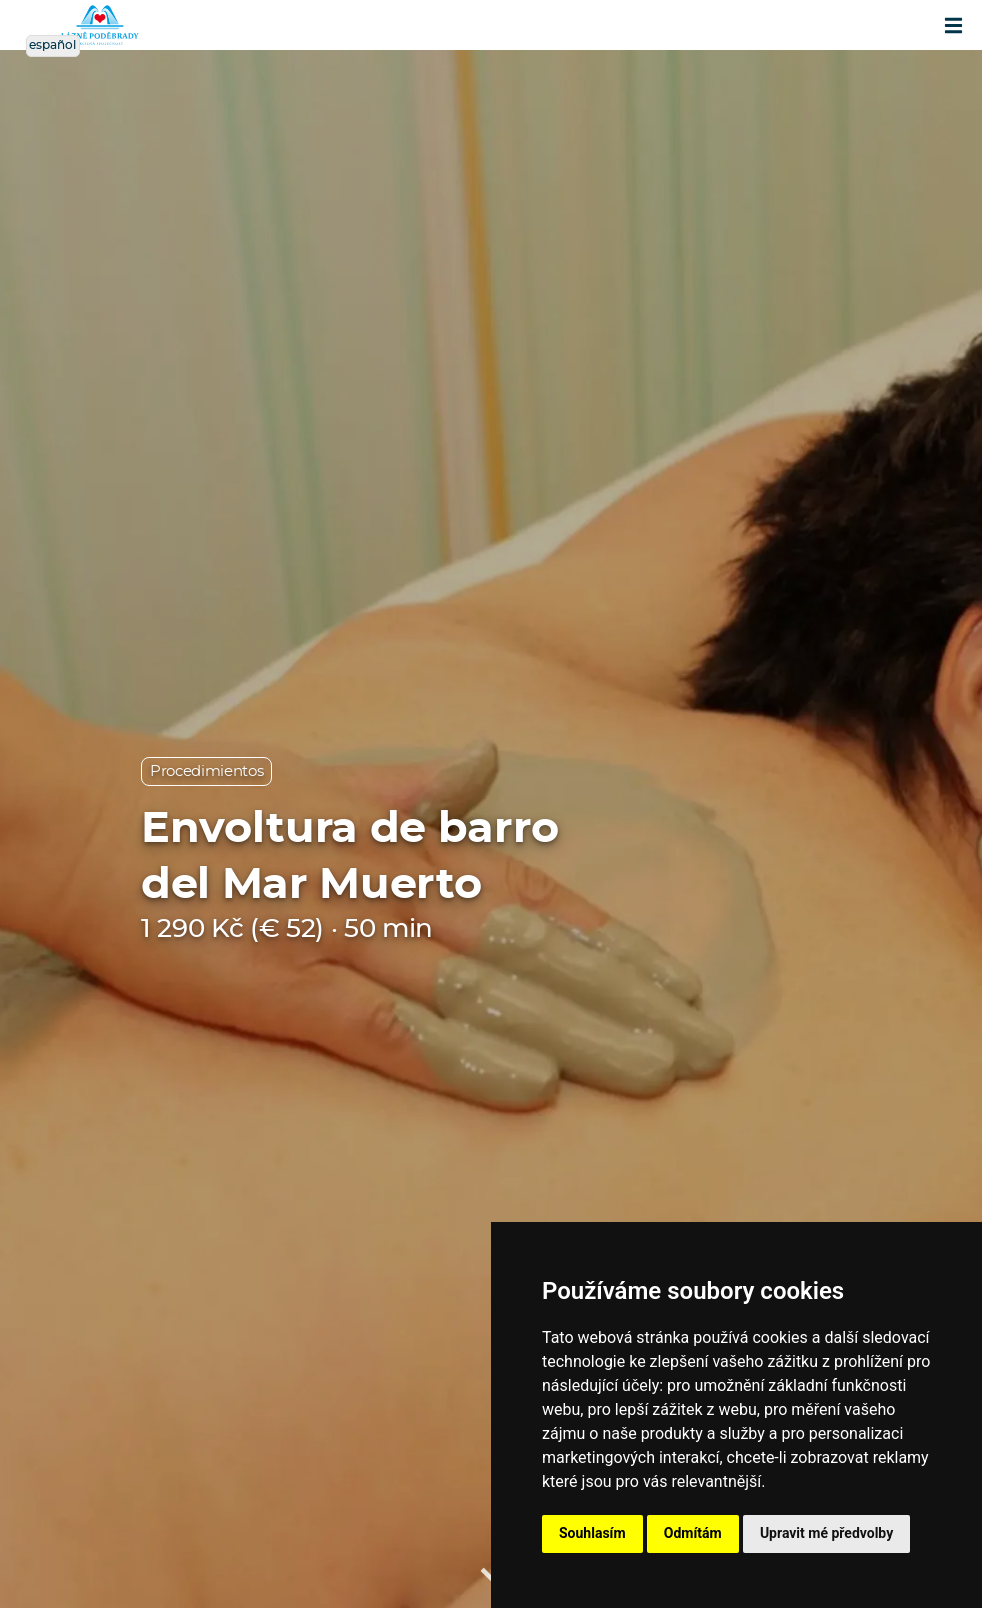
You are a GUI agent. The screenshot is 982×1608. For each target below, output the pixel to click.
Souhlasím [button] (592, 1533)
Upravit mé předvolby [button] (826, 1533)
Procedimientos (206, 771)
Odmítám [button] (693, 1533)
